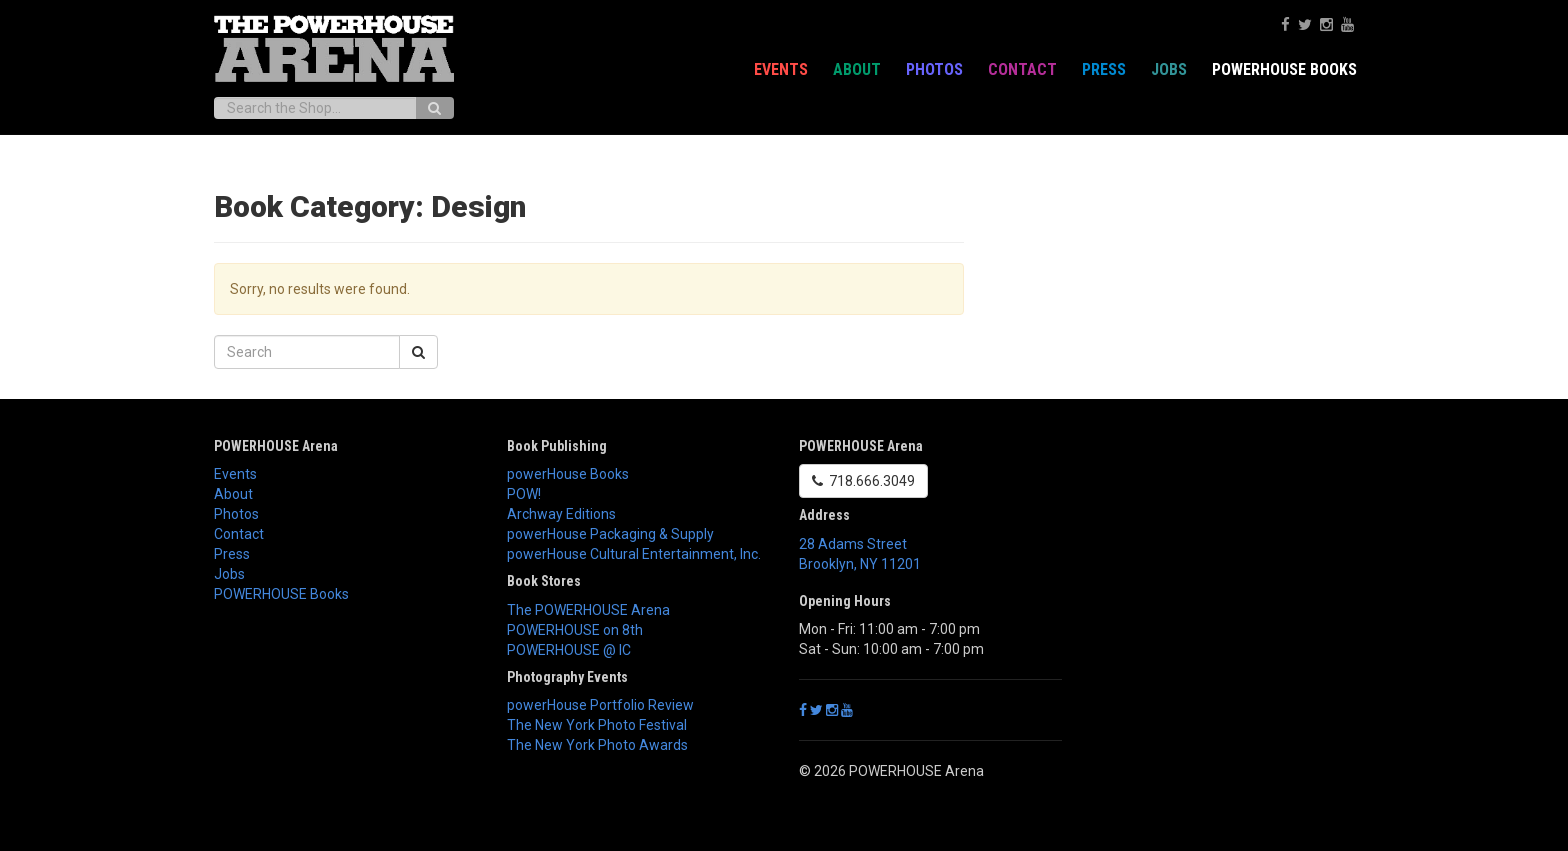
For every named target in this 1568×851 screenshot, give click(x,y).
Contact (1022, 69)
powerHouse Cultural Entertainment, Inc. (634, 554)
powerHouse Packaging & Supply (610, 534)
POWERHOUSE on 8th (575, 630)
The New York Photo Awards (597, 745)
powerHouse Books (568, 474)
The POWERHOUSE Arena (588, 610)
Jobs (1169, 69)
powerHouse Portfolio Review (600, 705)
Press (1104, 69)
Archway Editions (561, 514)
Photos (934, 69)
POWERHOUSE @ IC (569, 650)
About (857, 69)
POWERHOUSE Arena (276, 446)
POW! (524, 494)
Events (781, 69)
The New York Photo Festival (597, 725)
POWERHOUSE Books (1284, 69)
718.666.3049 (863, 481)
